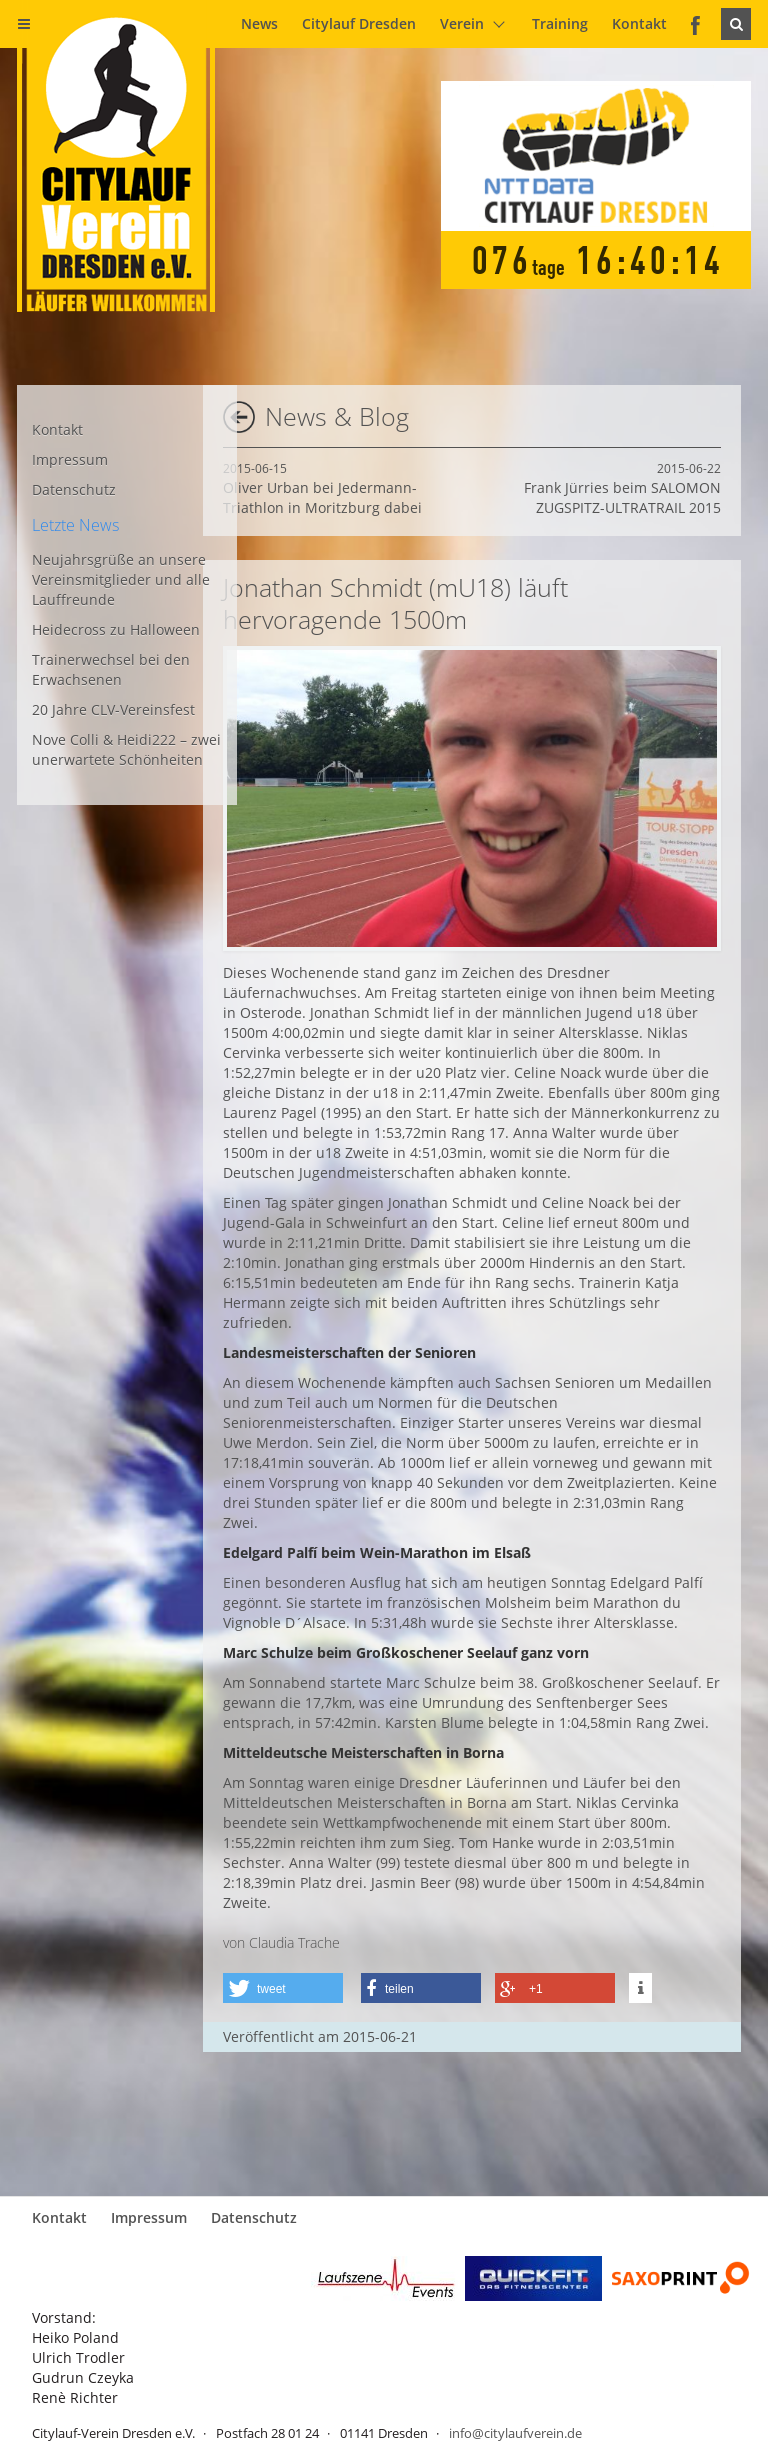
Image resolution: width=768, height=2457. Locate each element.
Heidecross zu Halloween (116, 629)
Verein (462, 23)
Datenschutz (74, 489)
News (259, 23)
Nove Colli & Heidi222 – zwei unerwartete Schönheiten (126, 749)
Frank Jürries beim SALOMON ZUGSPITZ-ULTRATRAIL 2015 (622, 488)
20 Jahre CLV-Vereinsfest (113, 709)
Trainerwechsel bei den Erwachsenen (111, 669)
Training (560, 23)
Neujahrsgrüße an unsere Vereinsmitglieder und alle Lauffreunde (121, 579)
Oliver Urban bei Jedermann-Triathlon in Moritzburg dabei (322, 488)
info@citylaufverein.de (515, 2433)
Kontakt (639, 23)
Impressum (70, 459)
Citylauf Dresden (359, 23)
